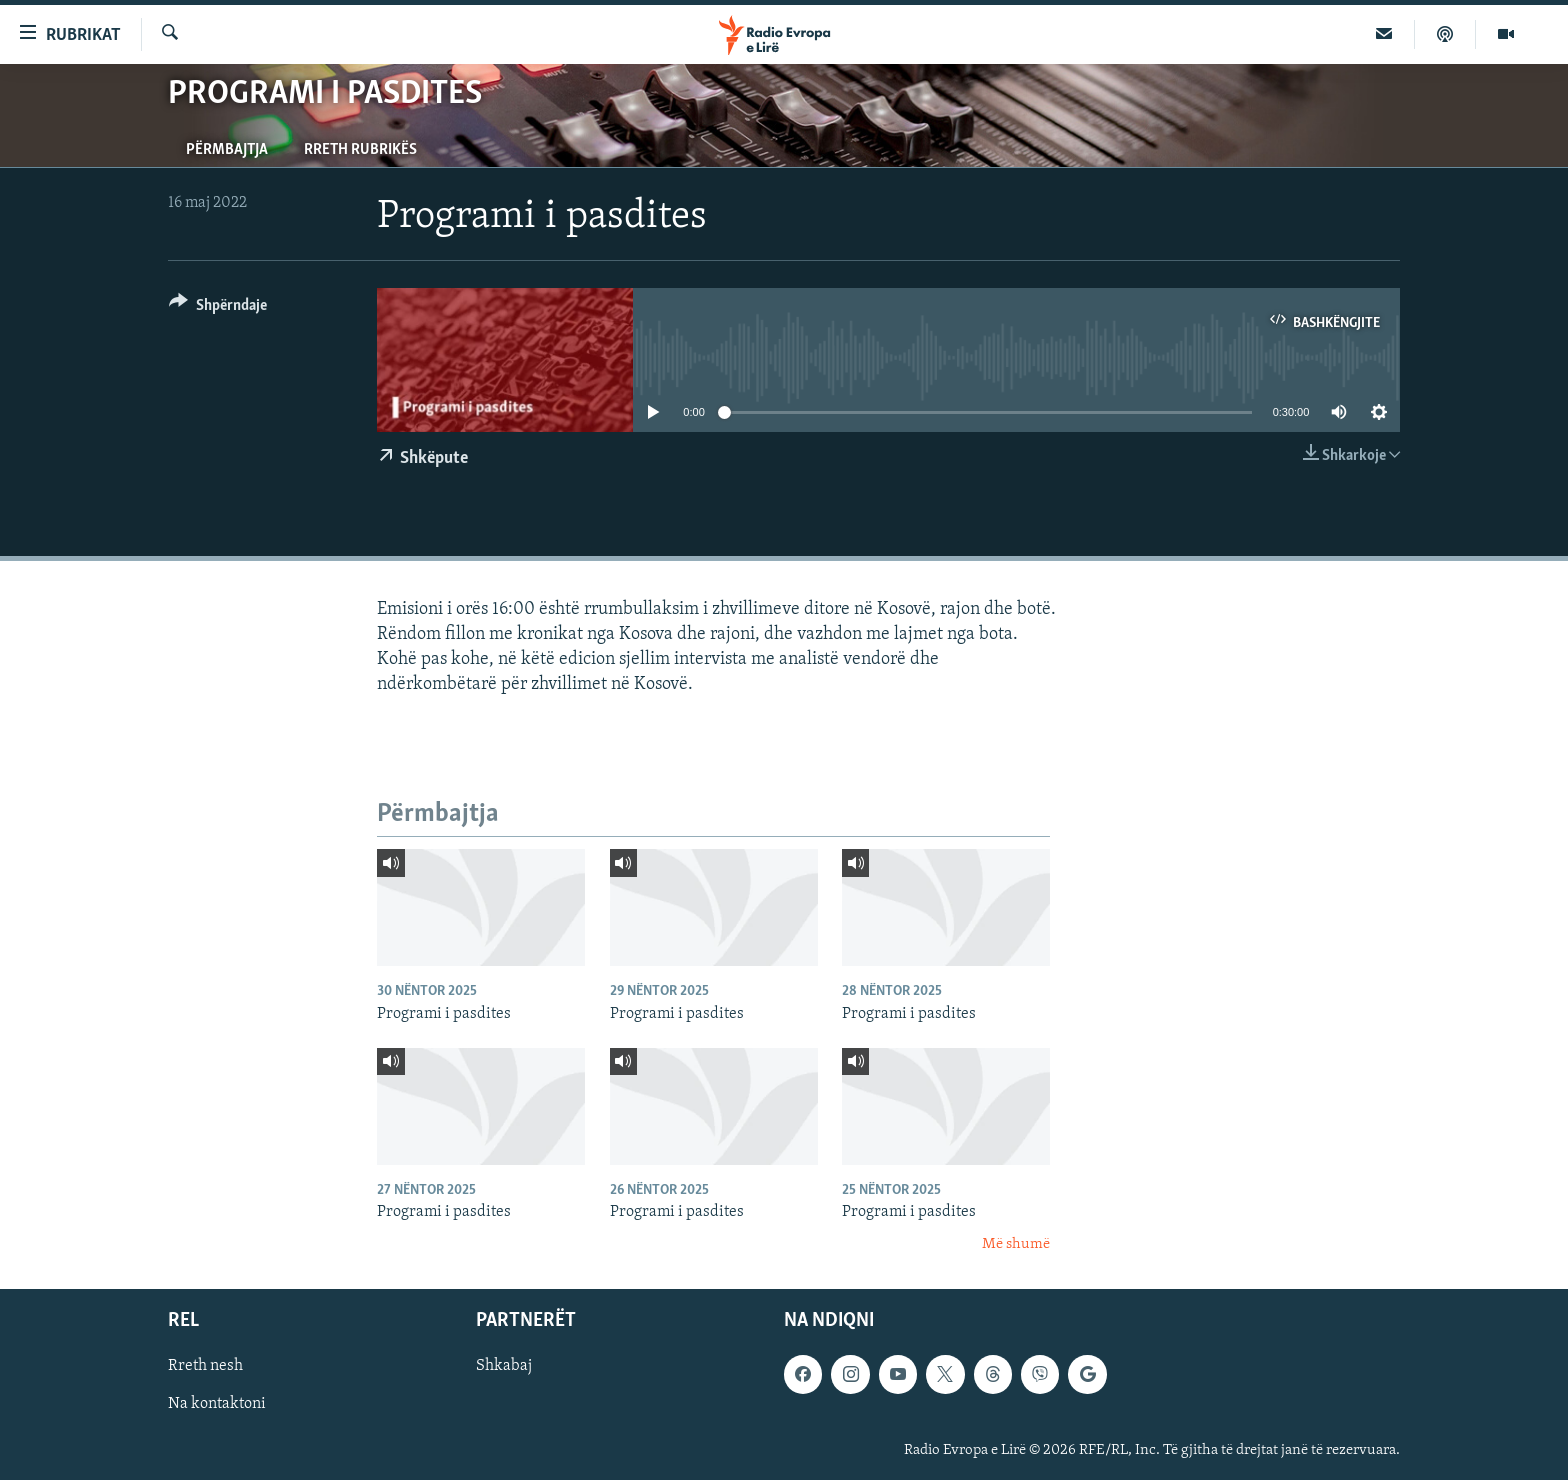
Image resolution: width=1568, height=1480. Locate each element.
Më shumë (1016, 1244)
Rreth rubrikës (360, 150)
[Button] (218, 308)
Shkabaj (504, 1366)
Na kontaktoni (217, 1404)
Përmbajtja (227, 150)
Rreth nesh (205, 1366)
